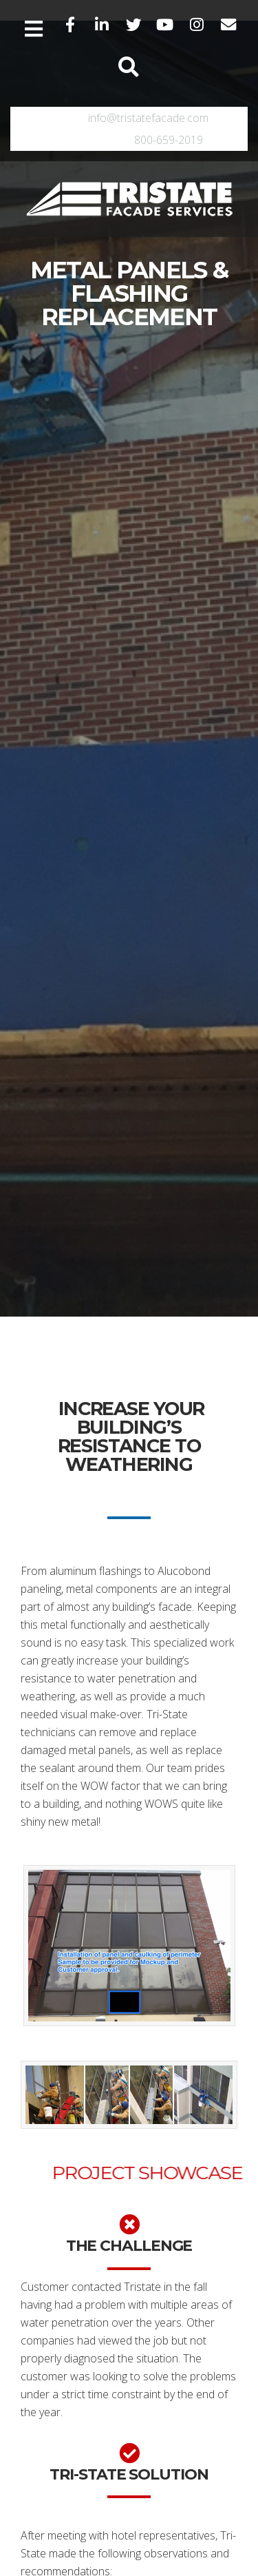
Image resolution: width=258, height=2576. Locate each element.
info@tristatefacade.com (148, 117)
